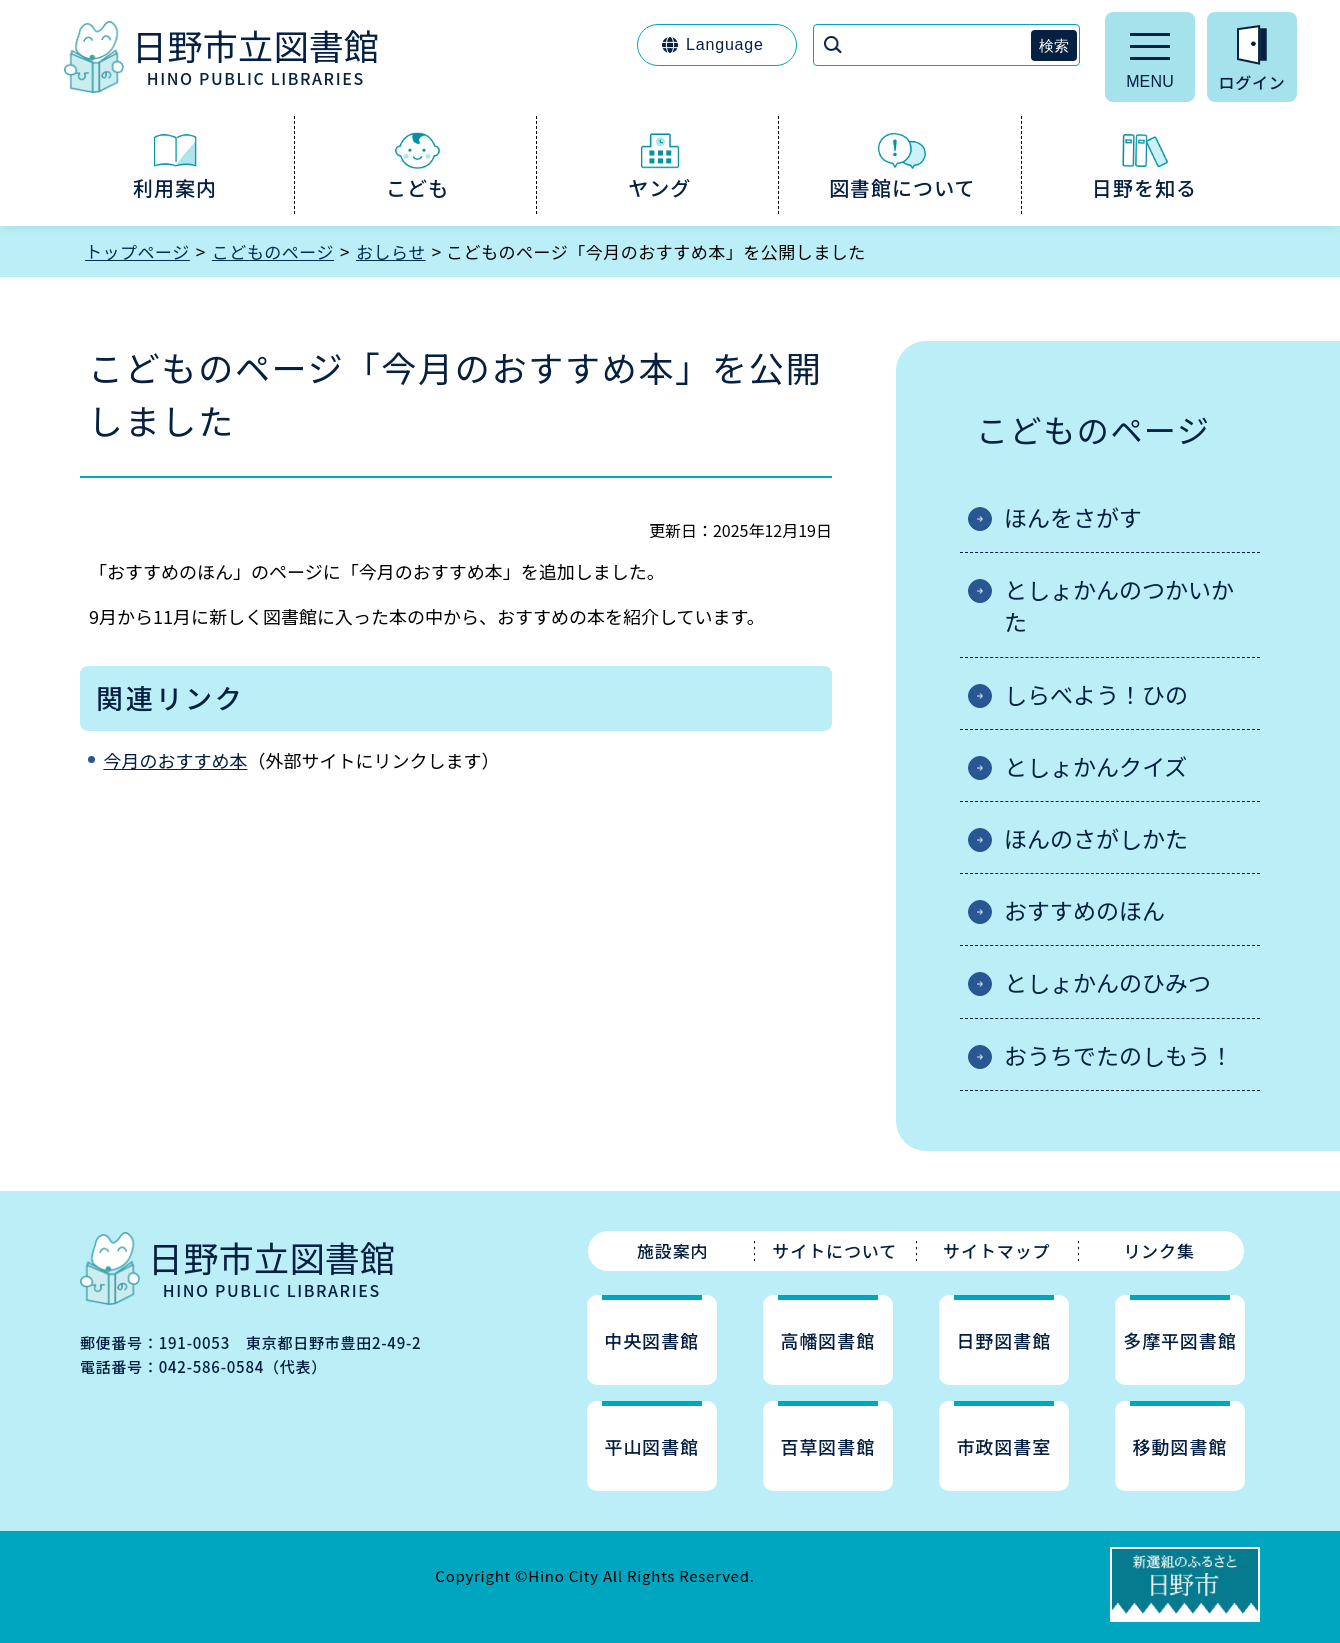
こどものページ (273, 251)
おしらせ (391, 251)
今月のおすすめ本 (175, 760)
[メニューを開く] (1150, 57)
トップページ (137, 251)
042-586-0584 (211, 1366)
